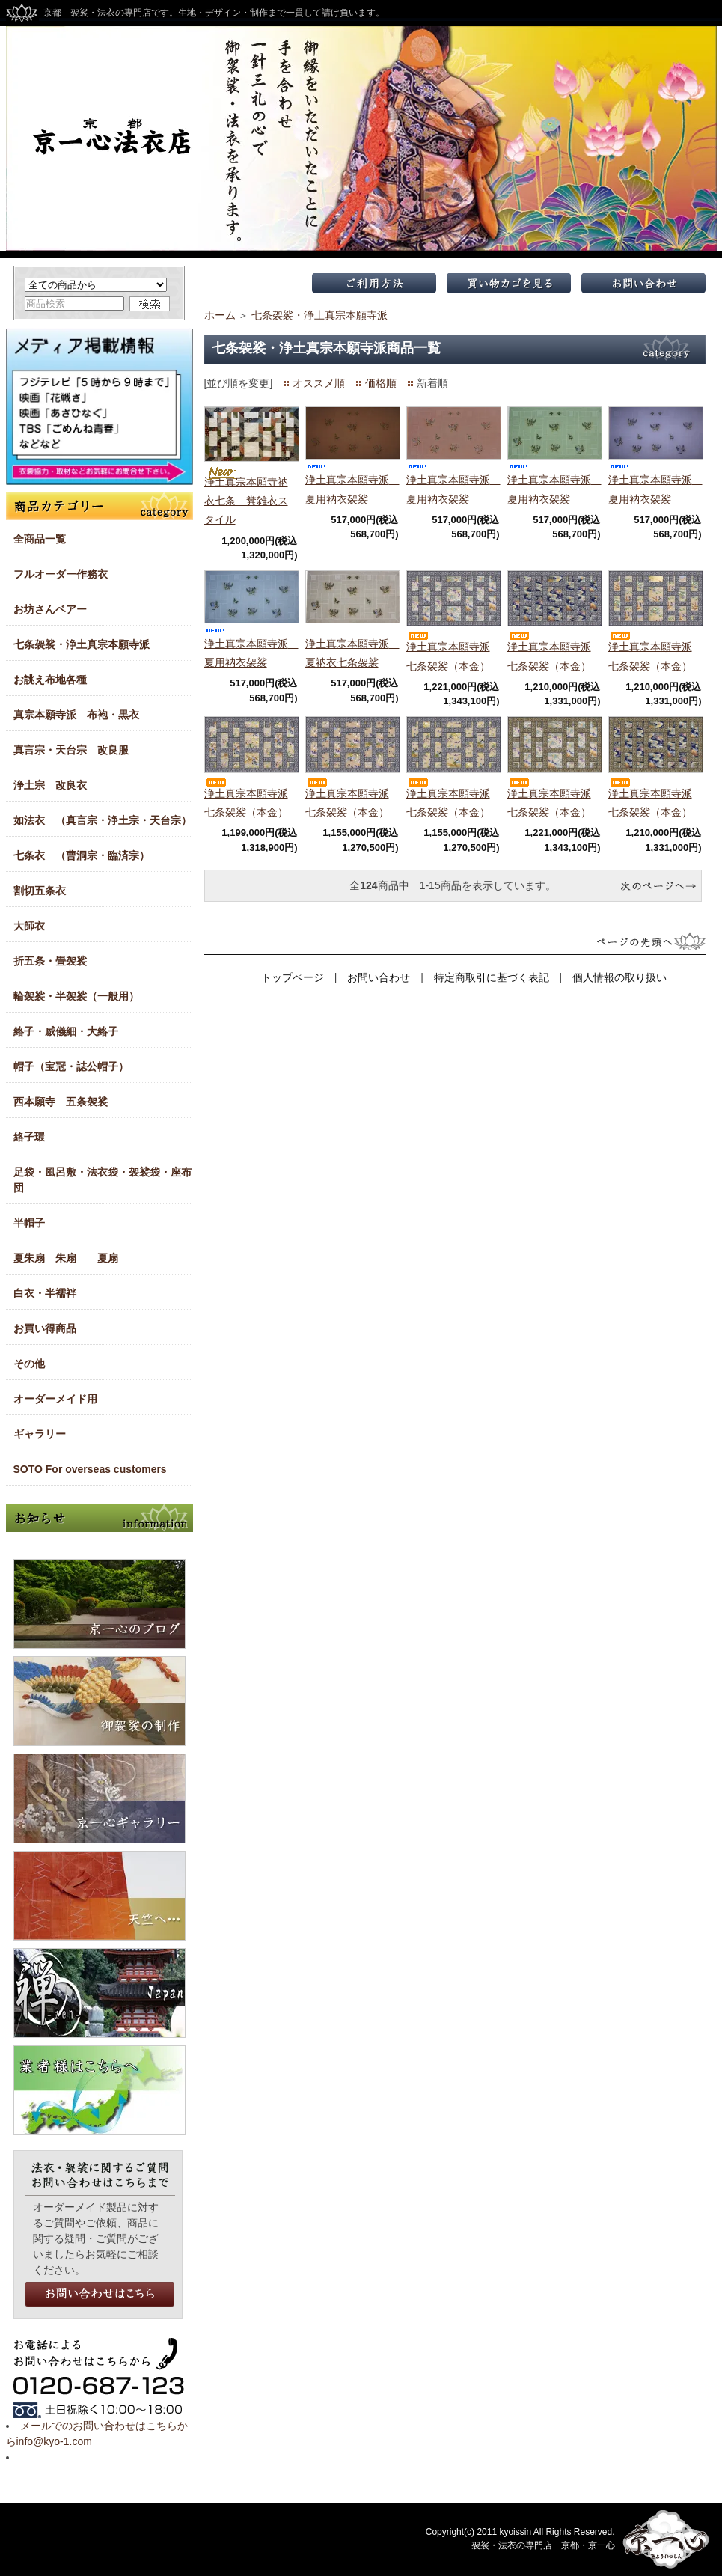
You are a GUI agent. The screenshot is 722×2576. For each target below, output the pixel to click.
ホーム (220, 315)
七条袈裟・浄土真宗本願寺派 (319, 315)
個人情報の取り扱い (619, 977)
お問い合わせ (378, 977)
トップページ (292, 977)
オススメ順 (319, 383)
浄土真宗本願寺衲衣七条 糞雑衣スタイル (246, 500)
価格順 (381, 383)
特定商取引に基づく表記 (491, 977)
